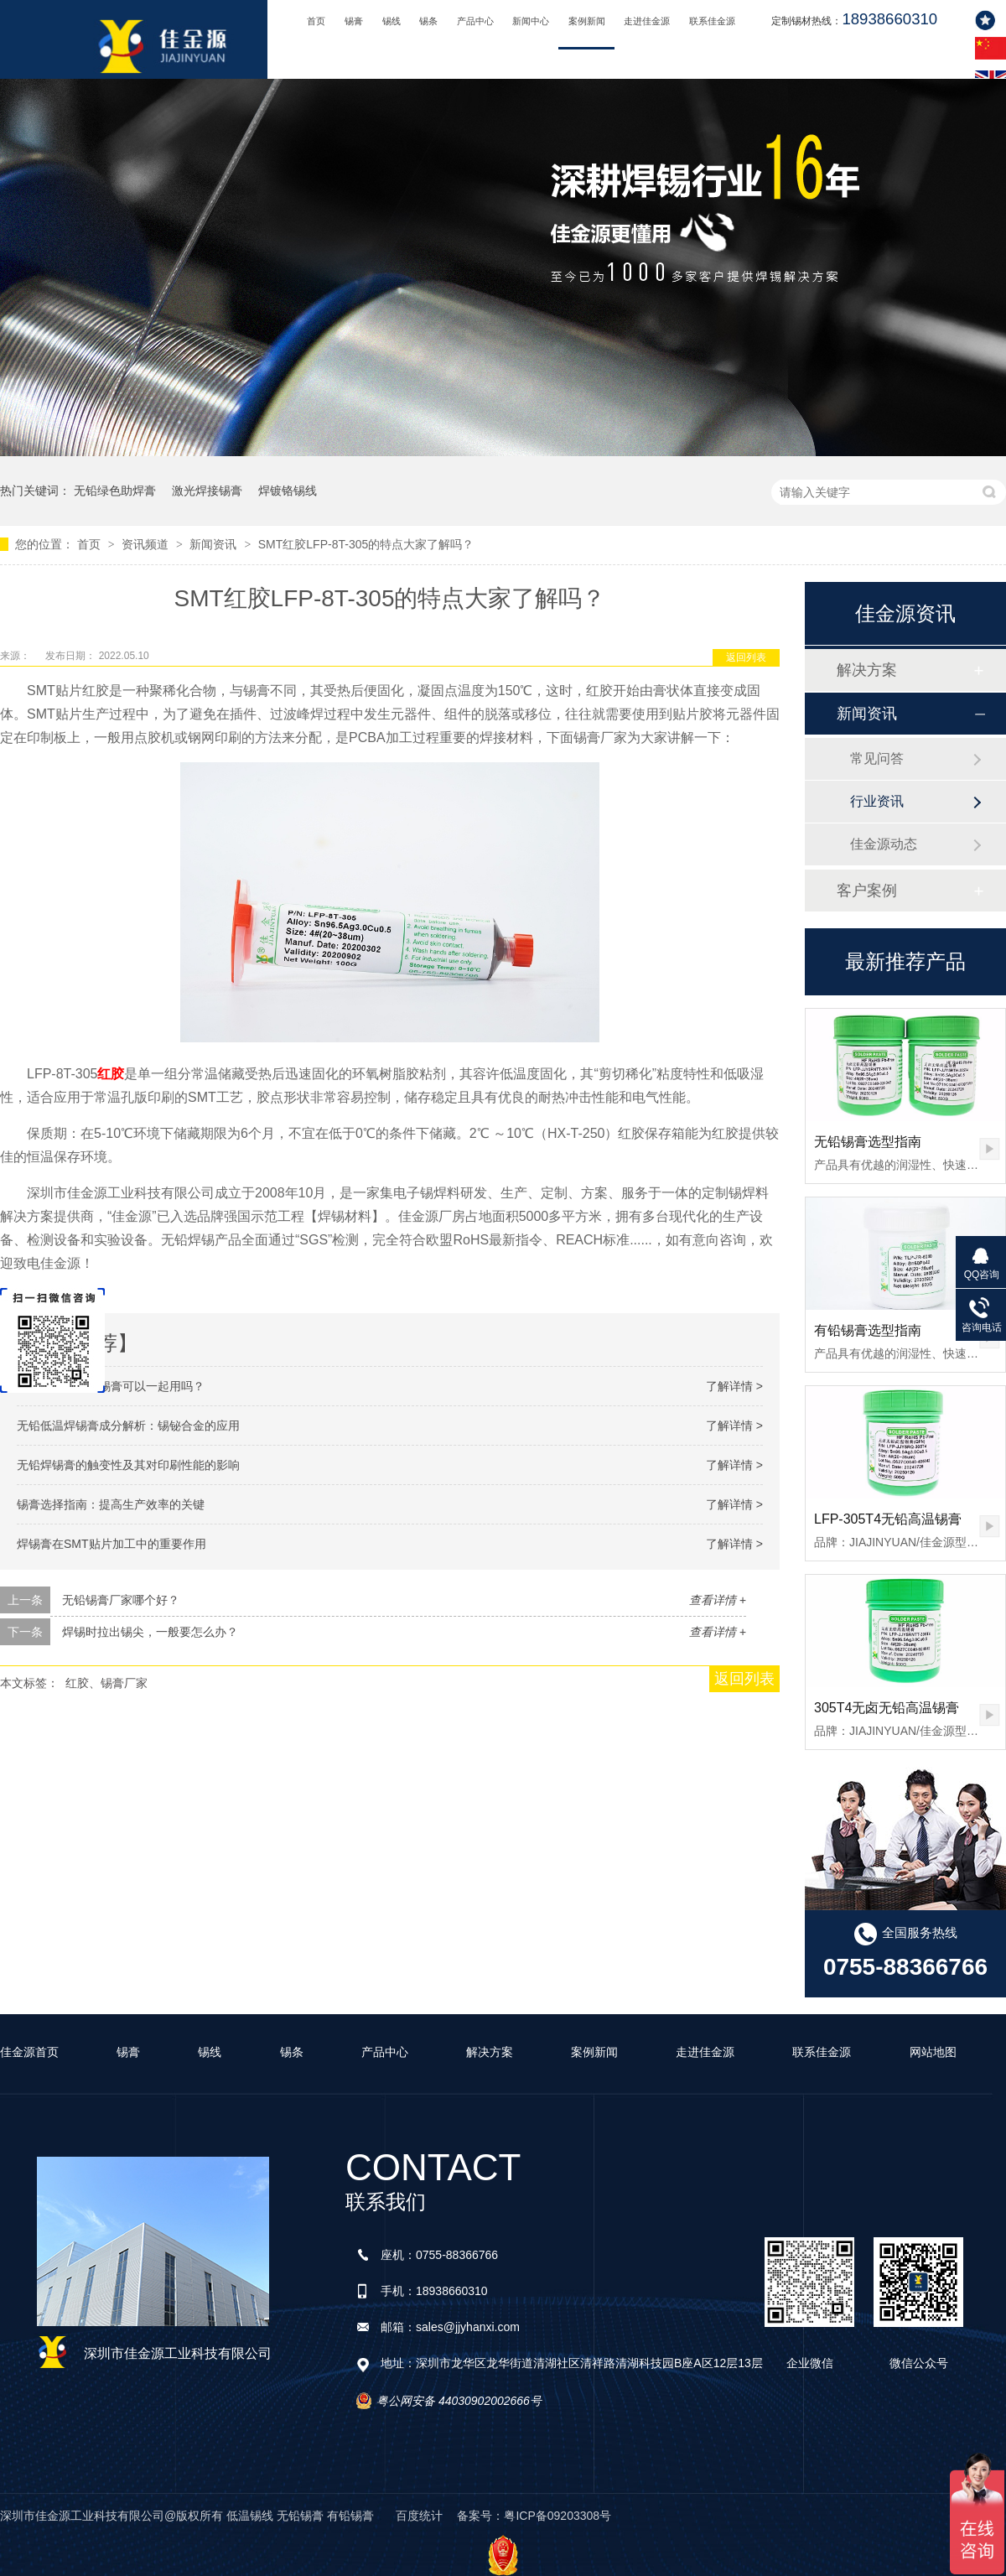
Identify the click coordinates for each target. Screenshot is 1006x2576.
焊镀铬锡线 (287, 490)
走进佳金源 (647, 21)
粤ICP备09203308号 (557, 2515)
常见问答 (877, 758)
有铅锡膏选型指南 (867, 1330)
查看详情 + (717, 1600)
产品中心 (475, 21)
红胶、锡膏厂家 (106, 1683)
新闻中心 (530, 21)
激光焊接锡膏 (207, 490)
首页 (316, 21)
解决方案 (867, 670)
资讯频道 (147, 544)
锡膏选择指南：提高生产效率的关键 (111, 1504)
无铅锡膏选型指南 (867, 1142)
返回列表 (746, 657)
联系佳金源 (712, 21)
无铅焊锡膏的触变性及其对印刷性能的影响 (128, 1465)
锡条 (428, 21)
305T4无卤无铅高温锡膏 (886, 1708)
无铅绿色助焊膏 (115, 490)
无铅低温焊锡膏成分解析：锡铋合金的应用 (128, 1425)
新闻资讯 (214, 544)
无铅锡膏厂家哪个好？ (120, 1600)
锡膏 (354, 21)
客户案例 (867, 890)
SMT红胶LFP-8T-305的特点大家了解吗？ (366, 544)
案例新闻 (586, 21)
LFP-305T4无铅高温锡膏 (888, 1519)
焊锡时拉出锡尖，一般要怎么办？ (150, 1632)
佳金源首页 (29, 2052)
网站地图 (933, 2052)
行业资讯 (877, 801)
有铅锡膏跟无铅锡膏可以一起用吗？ (111, 1386)
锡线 (391, 21)
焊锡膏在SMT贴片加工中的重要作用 (111, 1543)
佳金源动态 (883, 844)
